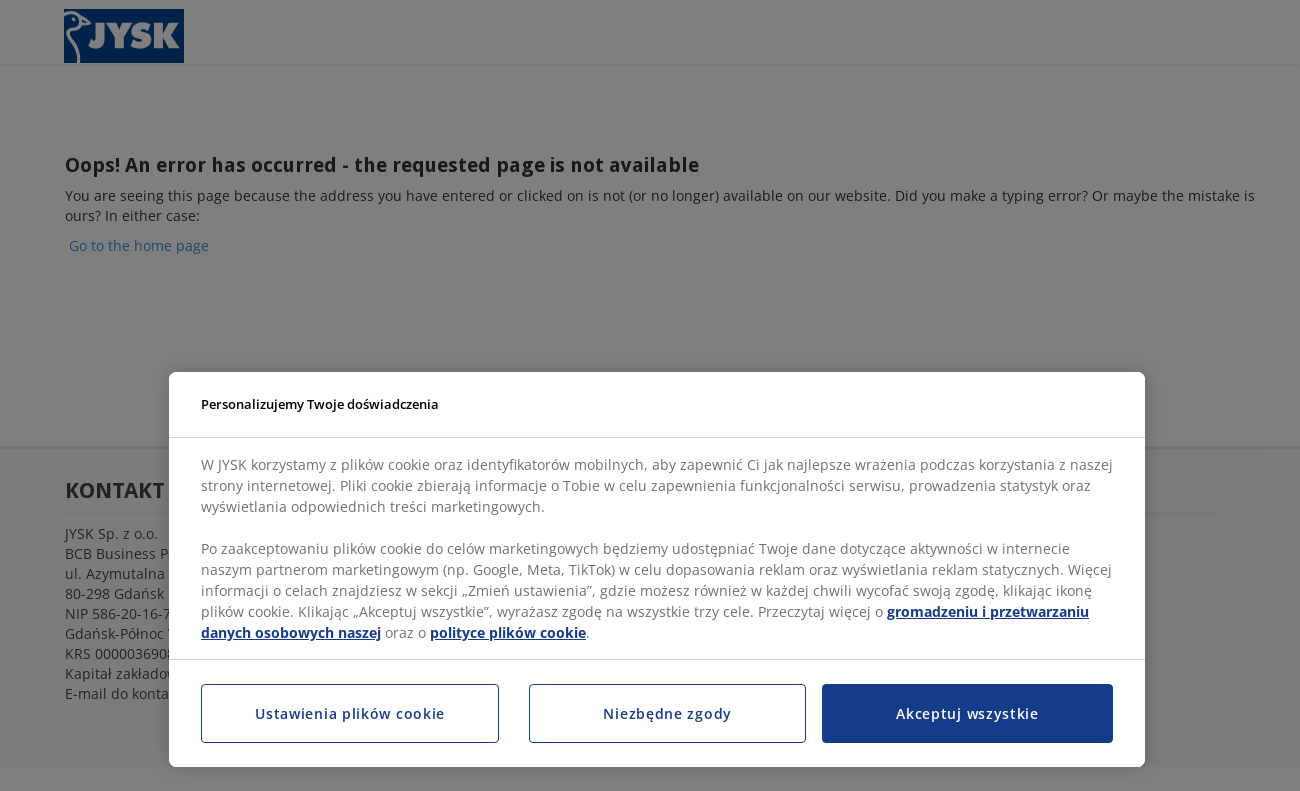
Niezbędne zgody (667, 713)
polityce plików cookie (508, 632)
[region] (657, 570)
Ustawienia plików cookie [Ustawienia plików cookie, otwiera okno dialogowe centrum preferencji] (350, 713)
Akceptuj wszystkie (967, 713)
